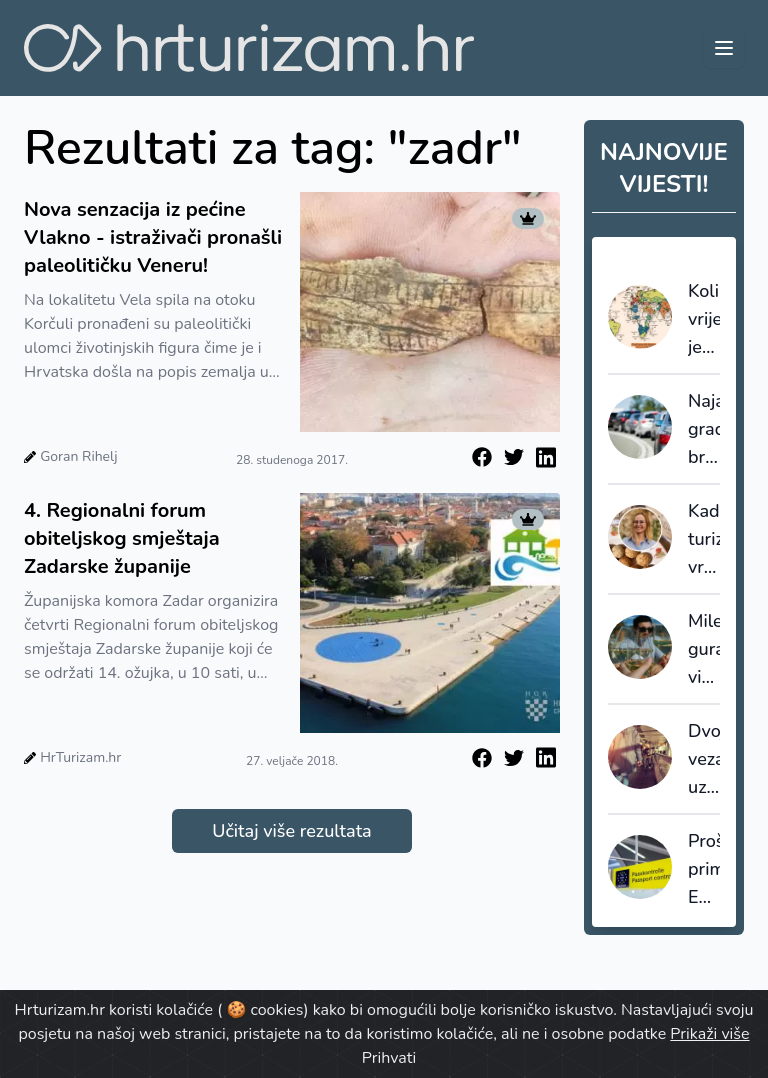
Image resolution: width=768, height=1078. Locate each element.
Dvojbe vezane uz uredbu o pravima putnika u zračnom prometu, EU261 (704, 760)
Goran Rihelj (78, 456)
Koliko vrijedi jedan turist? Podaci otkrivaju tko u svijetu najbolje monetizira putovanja (704, 320)
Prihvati (389, 1058)
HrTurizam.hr (80, 757)
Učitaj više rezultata (291, 831)
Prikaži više (709, 1034)
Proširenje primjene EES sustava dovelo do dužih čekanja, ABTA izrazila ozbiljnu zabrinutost (704, 870)
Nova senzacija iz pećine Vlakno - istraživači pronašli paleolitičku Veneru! (153, 237)
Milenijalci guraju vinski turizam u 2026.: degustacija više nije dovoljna (704, 650)
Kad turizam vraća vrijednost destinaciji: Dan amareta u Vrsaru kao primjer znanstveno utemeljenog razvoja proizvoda (704, 540)
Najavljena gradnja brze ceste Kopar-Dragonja (704, 430)
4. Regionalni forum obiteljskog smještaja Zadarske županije (122, 538)
